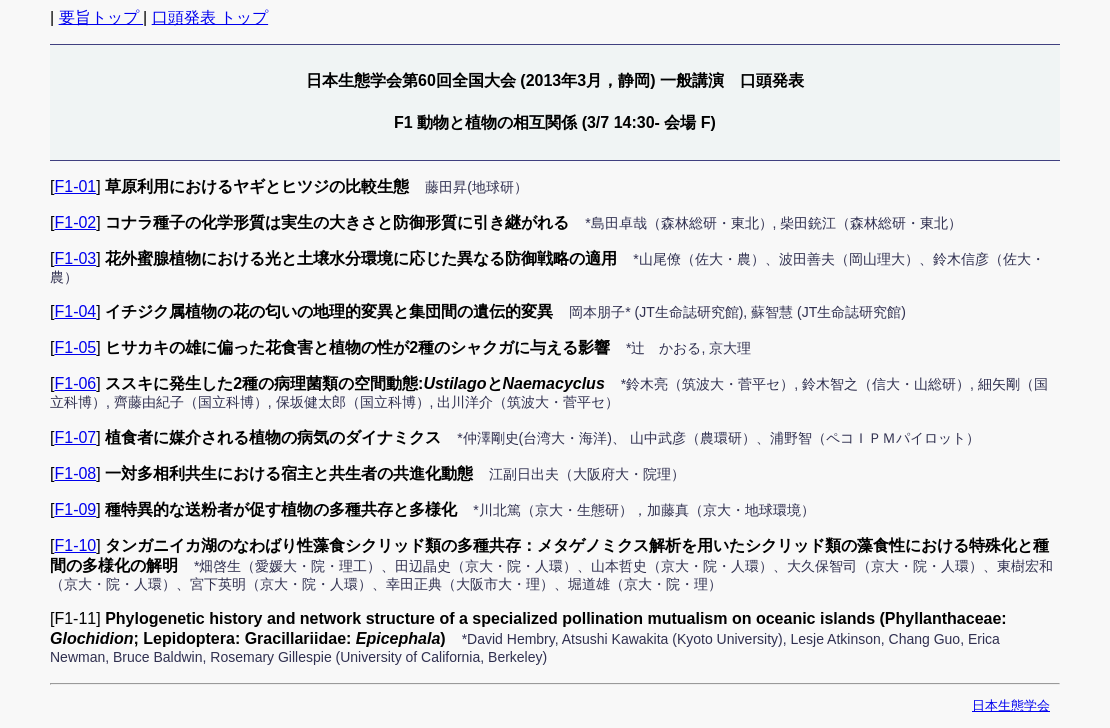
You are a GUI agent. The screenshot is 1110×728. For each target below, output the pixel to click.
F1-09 (75, 509)
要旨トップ (101, 17)
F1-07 (75, 437)
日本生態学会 (1011, 705)
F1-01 (75, 186)
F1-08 (75, 473)
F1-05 (75, 347)
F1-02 (75, 222)
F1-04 (75, 311)
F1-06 (75, 383)
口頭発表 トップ (210, 17)
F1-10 (75, 545)
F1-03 (75, 258)
